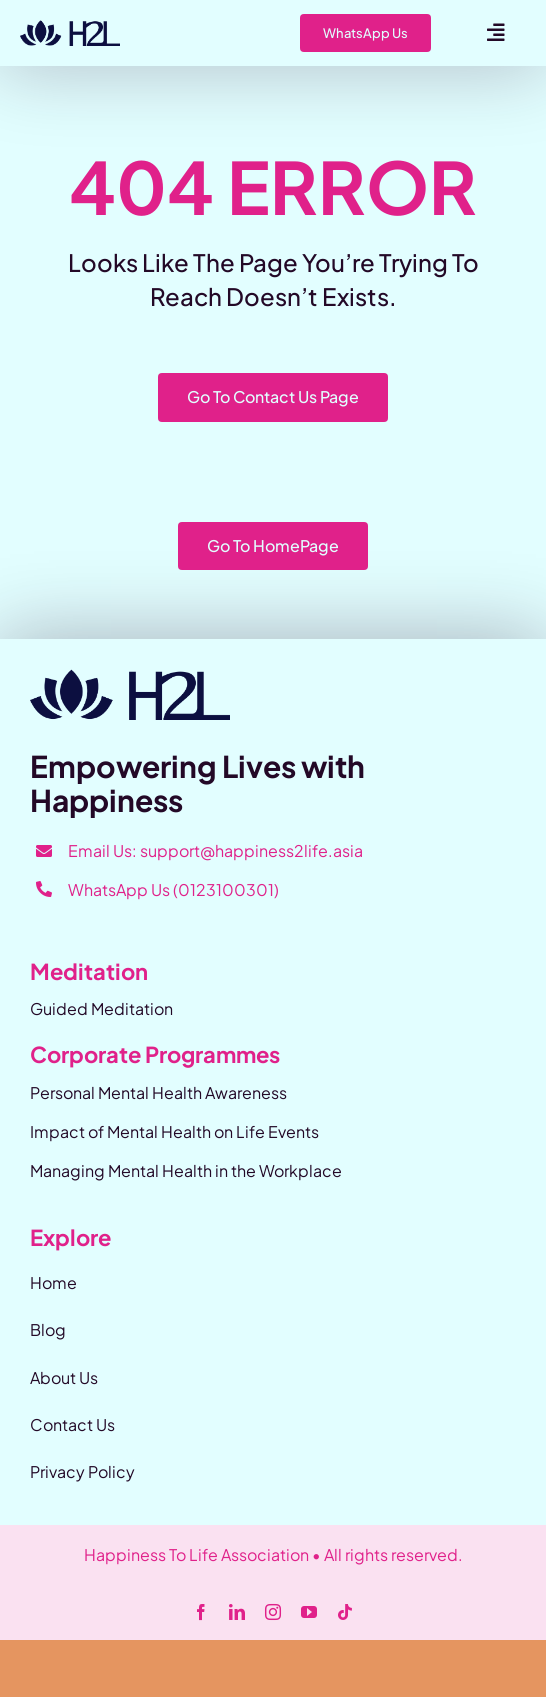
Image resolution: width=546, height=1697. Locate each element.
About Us (64, 1377)
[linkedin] (237, 1612)
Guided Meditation (101, 1008)
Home (53, 1282)
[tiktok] (345, 1612)
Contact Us (72, 1424)
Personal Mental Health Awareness (158, 1092)
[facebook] (201, 1612)
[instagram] (273, 1612)
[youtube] (309, 1612)
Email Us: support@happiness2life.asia (215, 850)
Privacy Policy (82, 1471)
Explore (70, 1237)
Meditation (89, 971)
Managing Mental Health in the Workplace (186, 1170)
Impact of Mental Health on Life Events (174, 1131)
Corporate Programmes (155, 1054)
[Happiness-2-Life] (70, 27)
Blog (48, 1329)
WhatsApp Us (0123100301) (173, 889)
